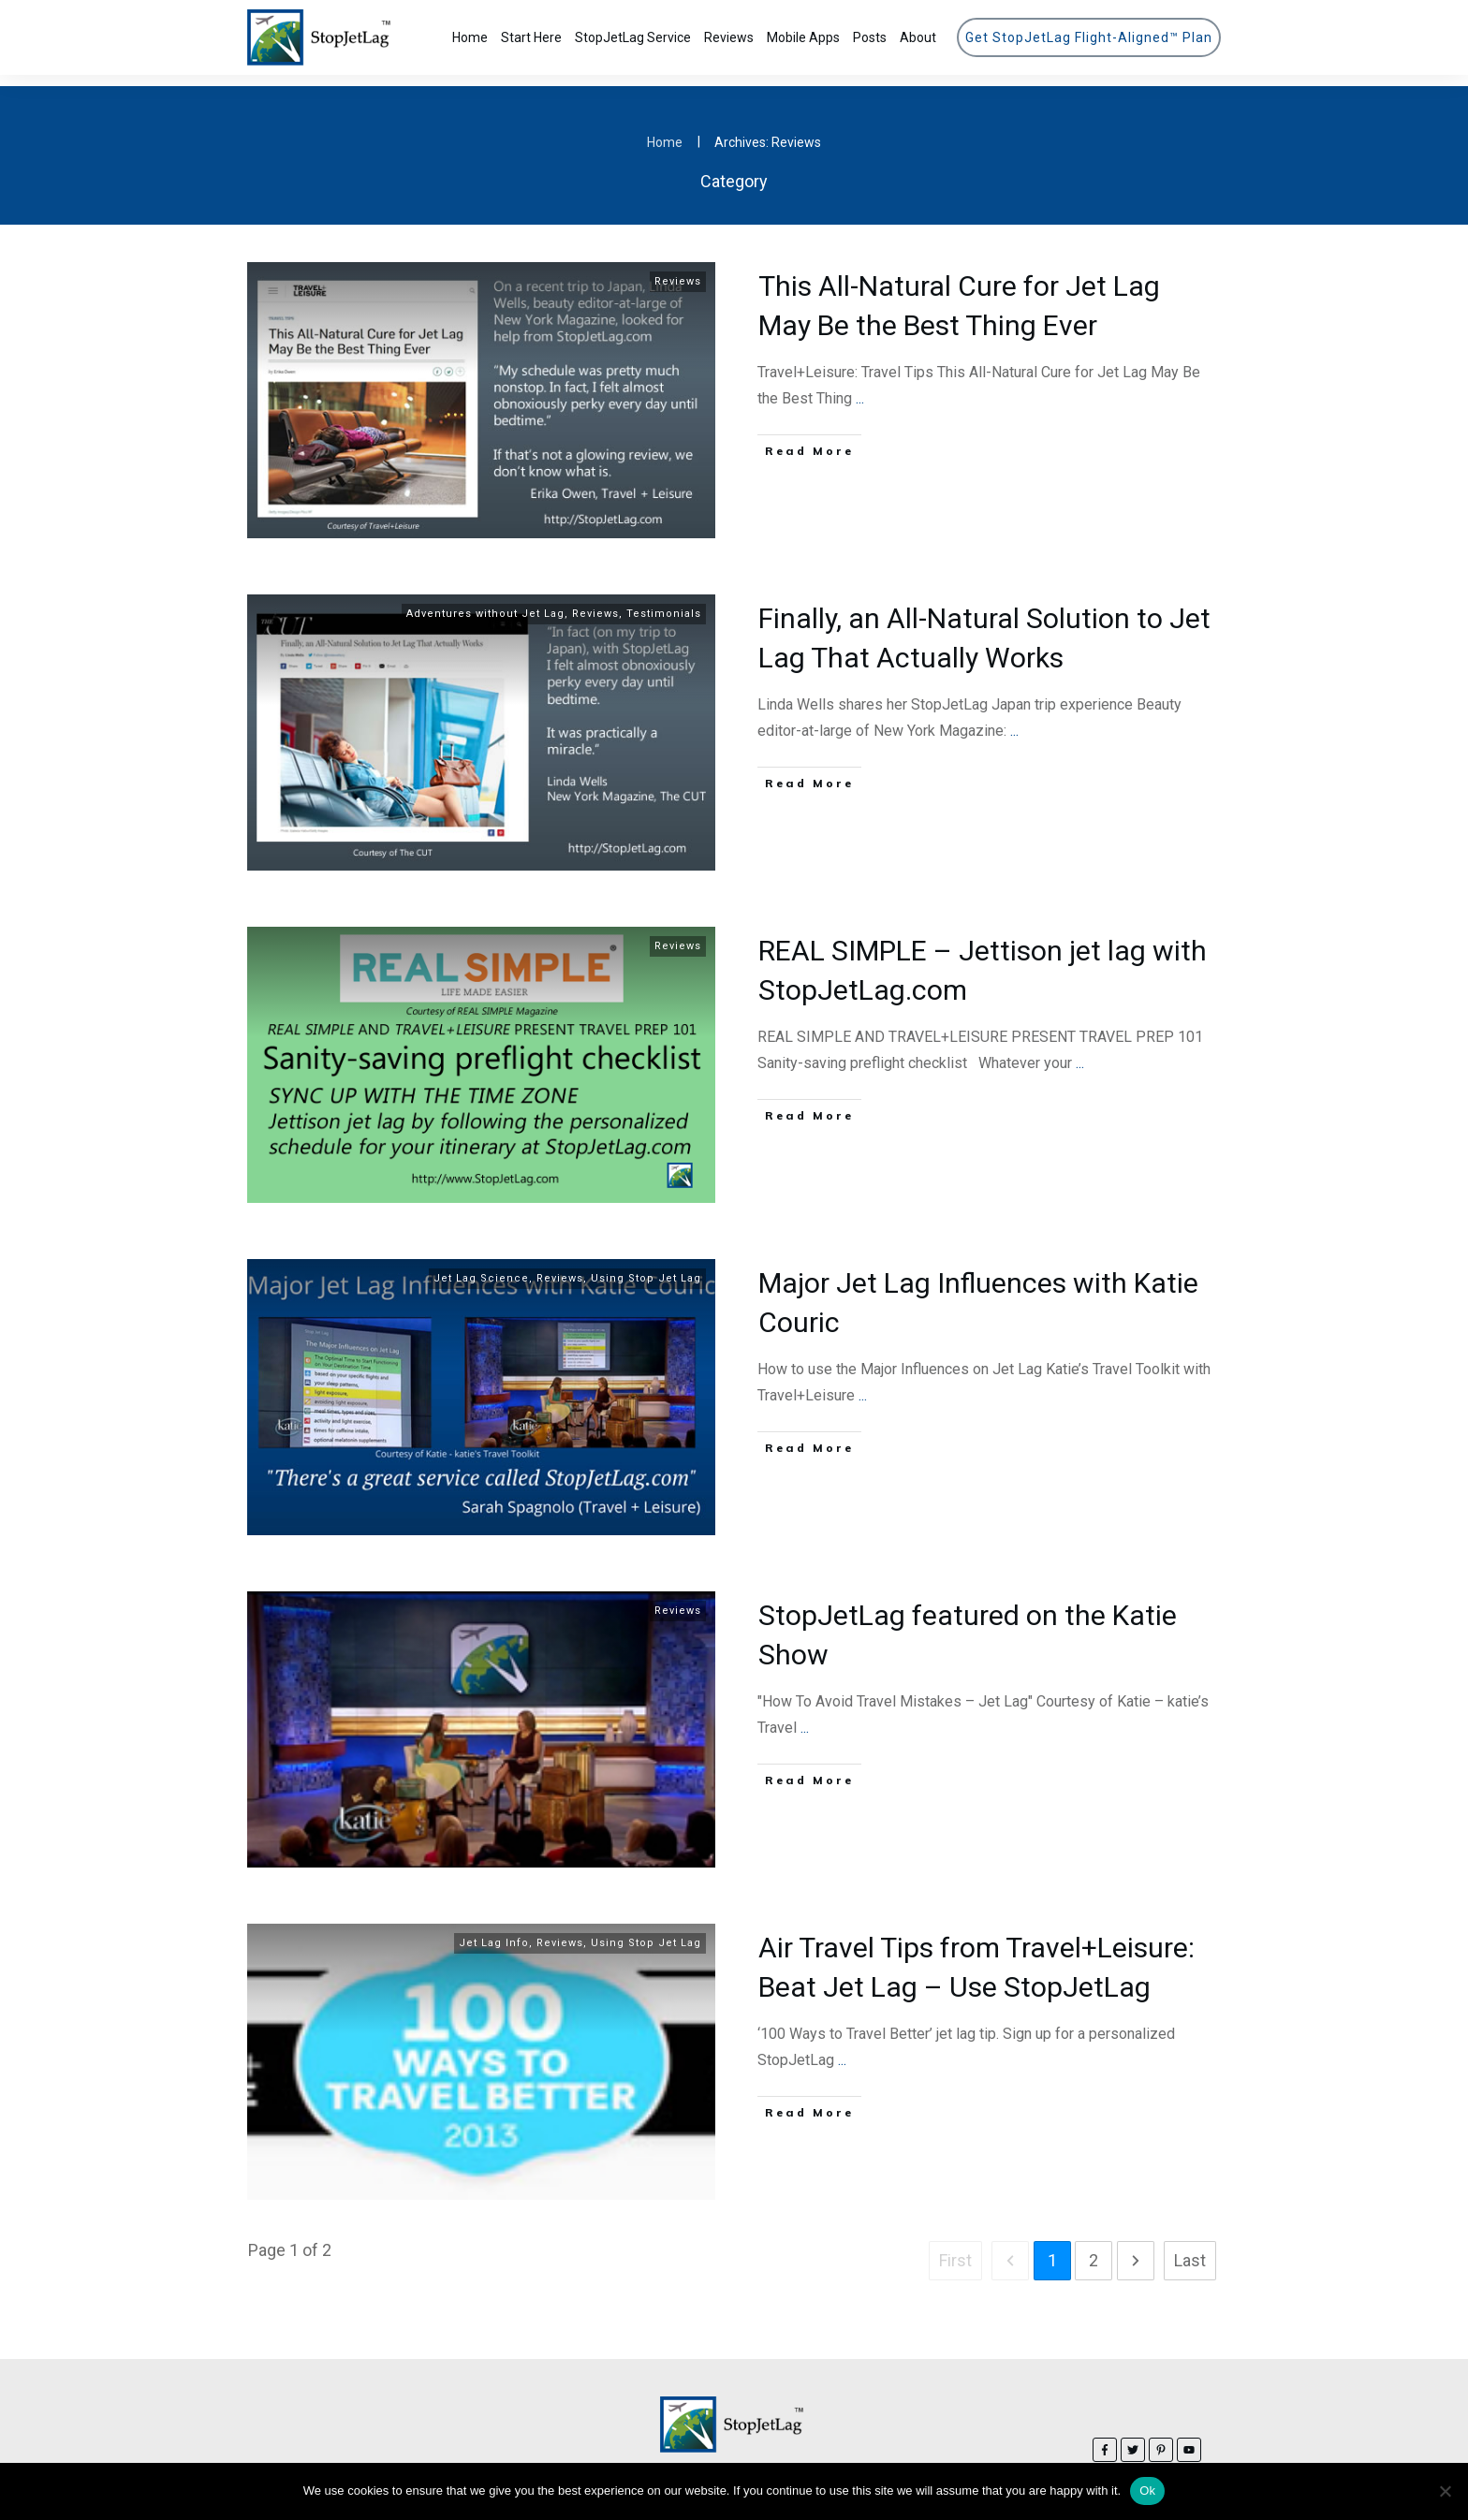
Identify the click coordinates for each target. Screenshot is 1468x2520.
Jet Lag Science (481, 1267)
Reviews (677, 270)
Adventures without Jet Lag (485, 602)
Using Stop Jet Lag (646, 1267)
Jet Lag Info (494, 1932)
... (860, 387)
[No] (1444, 2491)
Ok (1147, 2490)
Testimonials (663, 602)
